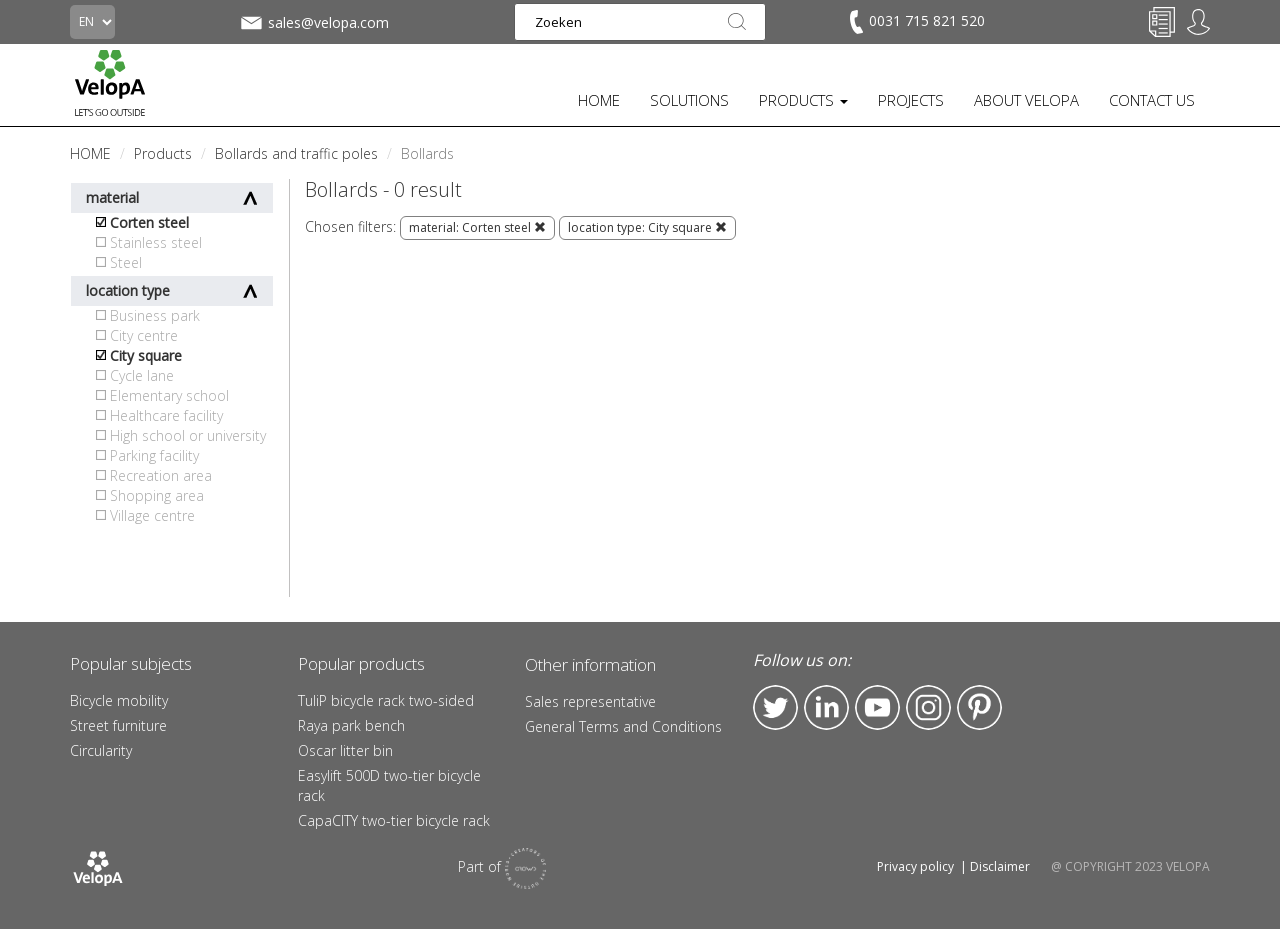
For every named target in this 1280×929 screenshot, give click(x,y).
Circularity (101, 750)
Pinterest (979, 707)
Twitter (775, 707)
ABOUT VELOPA (1026, 100)
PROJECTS (911, 100)
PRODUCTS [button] (803, 100)
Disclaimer (1000, 866)
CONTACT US (1152, 100)
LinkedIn (826, 707)
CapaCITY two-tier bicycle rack (394, 820)
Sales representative (590, 701)
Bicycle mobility (119, 700)
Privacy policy (915, 866)
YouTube (877, 707)
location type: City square (647, 227)
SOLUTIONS (689, 100)
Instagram (928, 707)
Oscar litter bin (345, 750)
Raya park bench (351, 725)
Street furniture (118, 725)
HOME (599, 100)
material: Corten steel (477, 227)
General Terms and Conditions (623, 726)
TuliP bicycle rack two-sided (386, 700)
